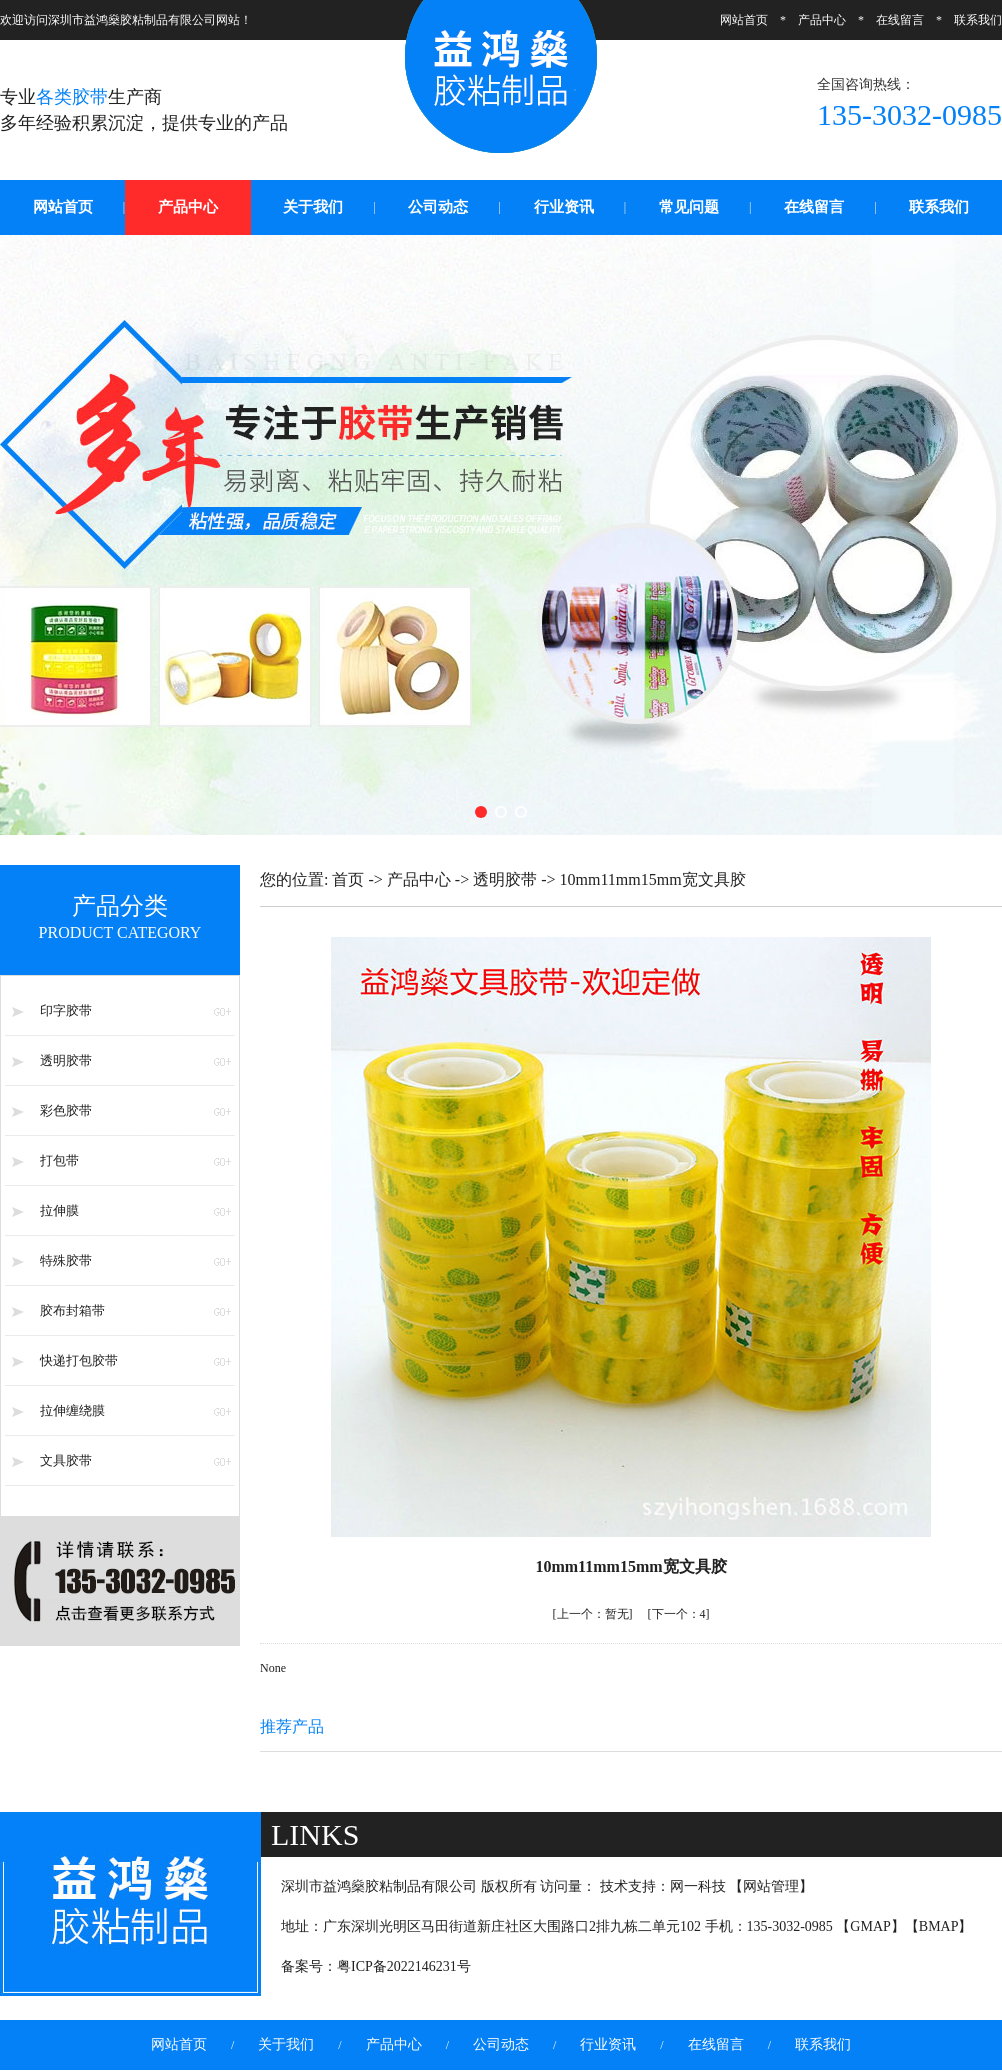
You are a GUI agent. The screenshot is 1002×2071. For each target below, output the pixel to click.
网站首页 (744, 20)
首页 (348, 879)
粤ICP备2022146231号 (404, 1966)
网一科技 (698, 1886)
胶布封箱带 (72, 1310)
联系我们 (978, 20)
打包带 (59, 1160)
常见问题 (689, 207)
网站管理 (771, 1886)
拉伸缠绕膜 (72, 1410)
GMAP (870, 1926)
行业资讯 (564, 207)
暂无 (593, 1614)
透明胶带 (66, 1060)
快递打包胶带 (79, 1360)
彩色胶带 (66, 1110)
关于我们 (313, 207)
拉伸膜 (59, 1210)
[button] (481, 812)
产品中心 (822, 20)
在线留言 (900, 20)
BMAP (939, 1926)
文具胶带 (66, 1460)
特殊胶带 (66, 1260)
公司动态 (438, 207)
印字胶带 (66, 1010)
